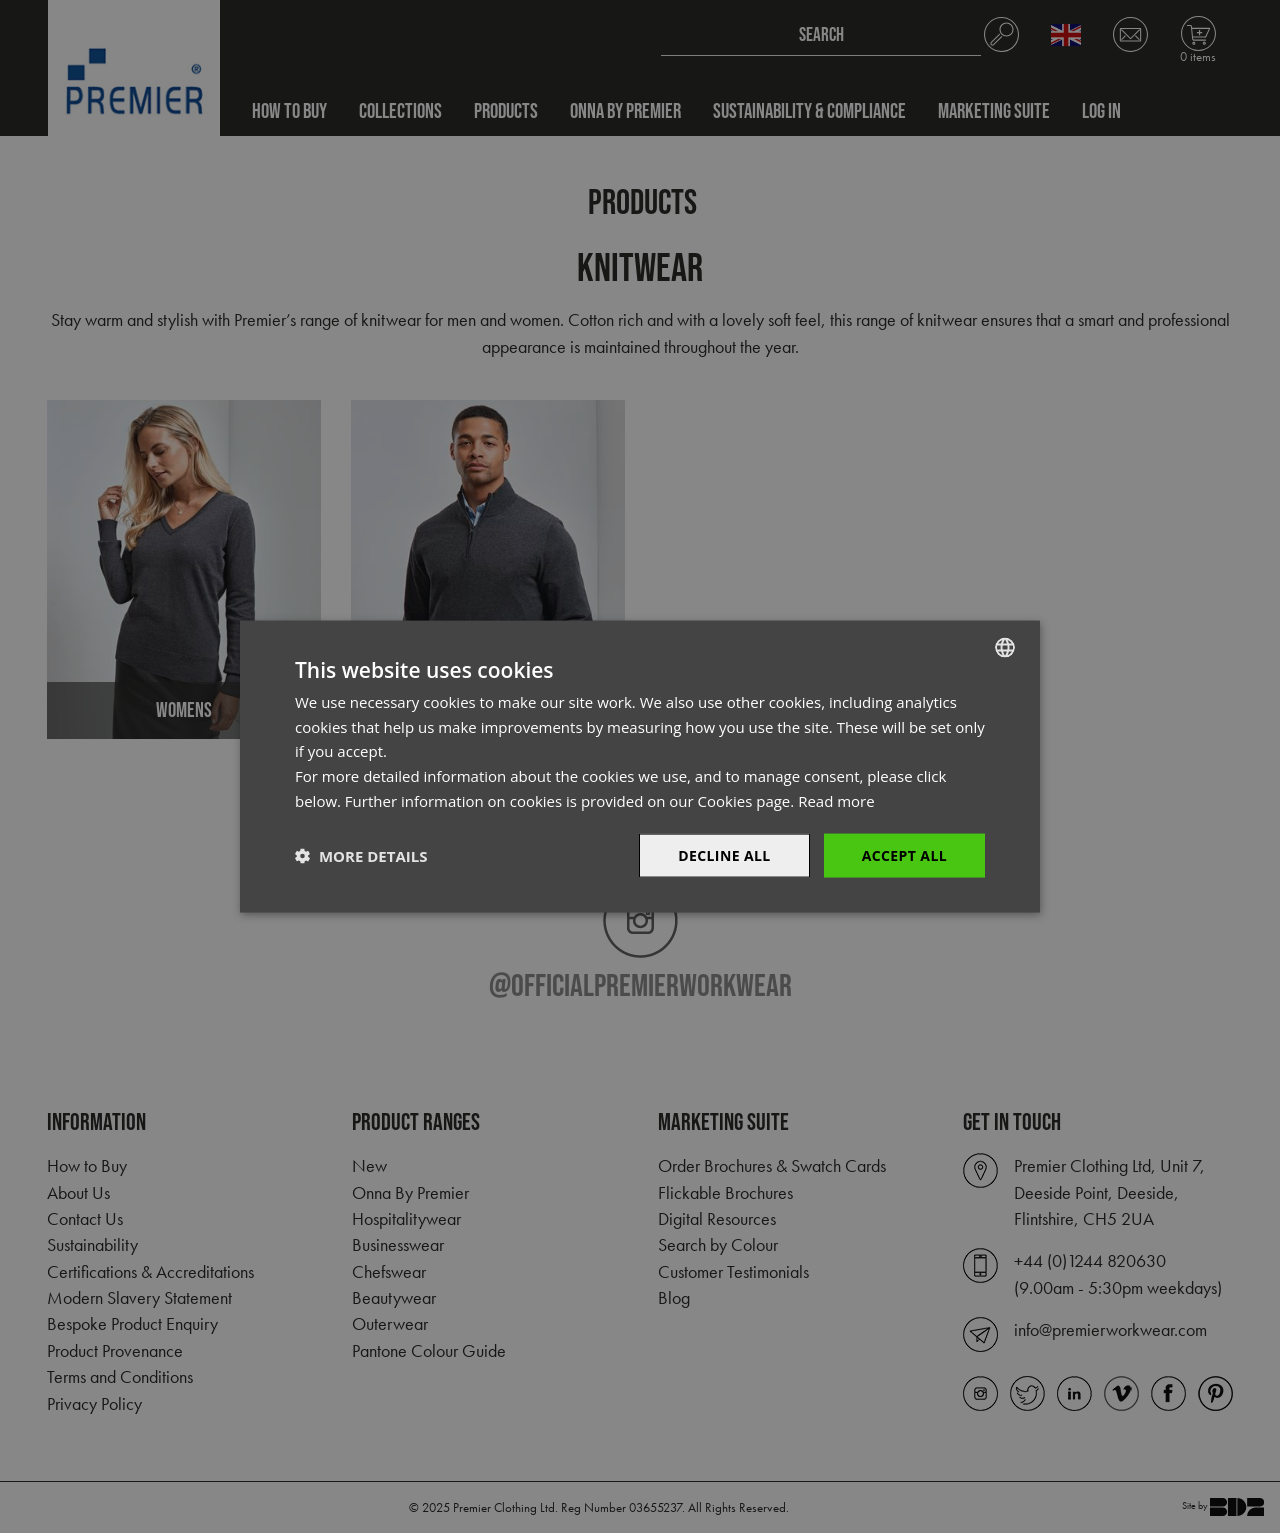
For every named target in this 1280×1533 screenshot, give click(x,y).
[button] (361, 856)
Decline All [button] (724, 854)
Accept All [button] (904, 854)
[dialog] (640, 766)
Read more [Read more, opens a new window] (836, 800)
